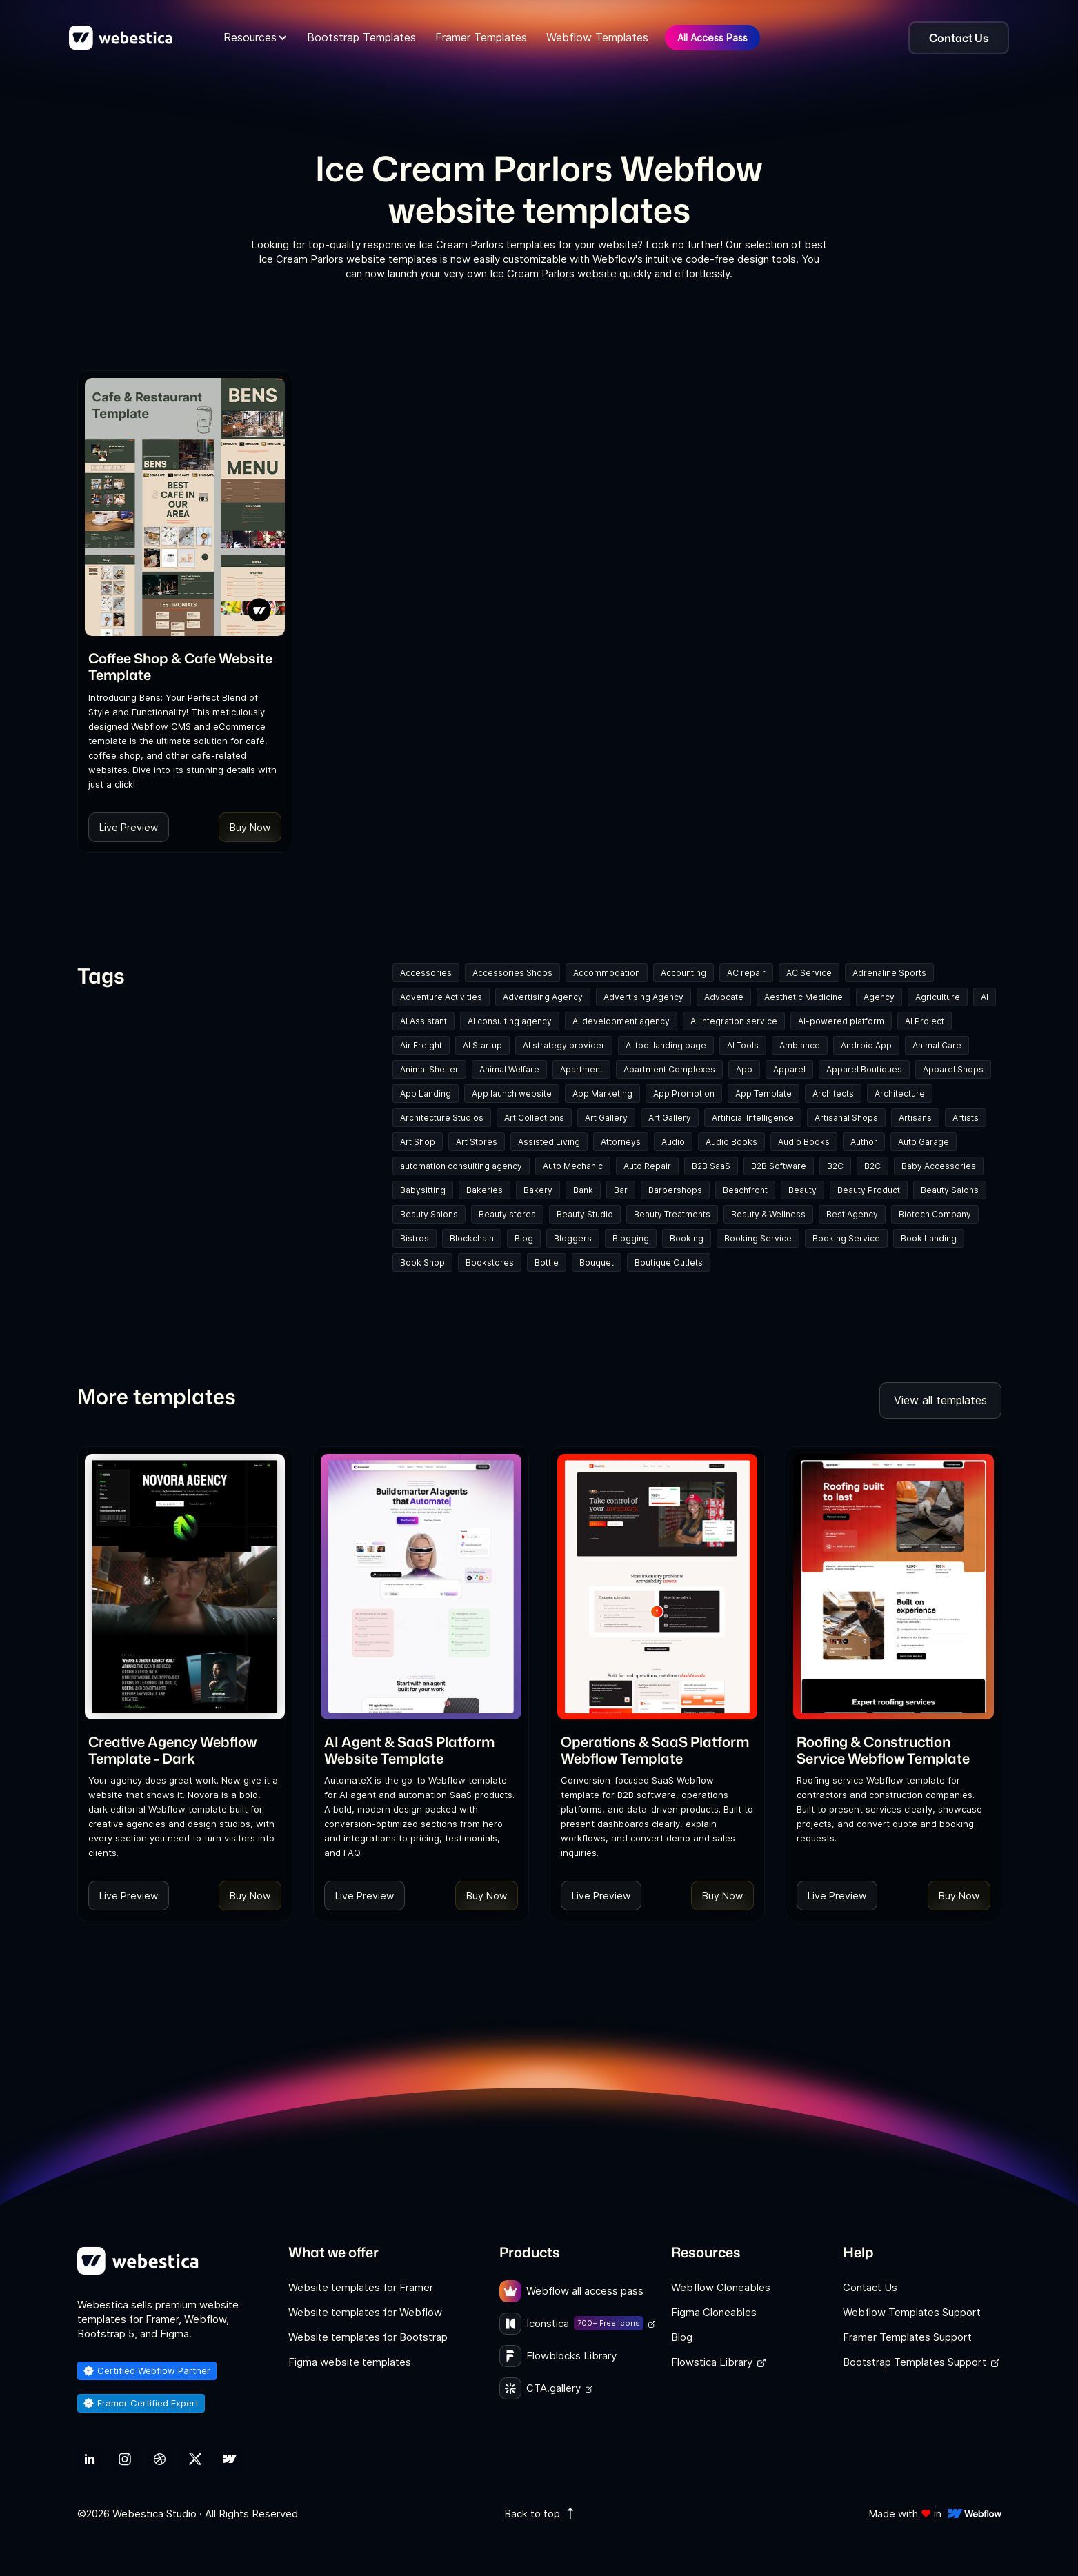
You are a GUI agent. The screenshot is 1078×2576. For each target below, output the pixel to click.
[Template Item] (185, 507)
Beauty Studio (585, 1214)
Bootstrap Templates (361, 37)
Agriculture (937, 997)
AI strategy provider (564, 1045)
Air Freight (421, 1045)
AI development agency (621, 1021)
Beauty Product (868, 1190)
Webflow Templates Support (912, 2312)
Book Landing (929, 1238)
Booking (686, 1238)
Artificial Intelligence (753, 1117)
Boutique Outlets (669, 1262)
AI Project (924, 1021)
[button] (255, 37)
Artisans (915, 1117)
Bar (621, 1190)
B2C (835, 1166)
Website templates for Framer (360, 2287)
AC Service (809, 973)
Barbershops (675, 1190)
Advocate (723, 997)
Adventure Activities (441, 997)
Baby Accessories (938, 1166)
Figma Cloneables (714, 2312)
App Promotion (684, 1093)
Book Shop (422, 1262)
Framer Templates (481, 37)
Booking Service (758, 1238)
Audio (673, 1142)
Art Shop (417, 1142)
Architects (833, 1093)
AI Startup (482, 1045)
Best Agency (852, 1214)
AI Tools (743, 1045)
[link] (185, 666)
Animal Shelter (429, 1069)
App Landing (425, 1093)
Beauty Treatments (672, 1214)
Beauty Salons (950, 1190)
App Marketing (602, 1093)
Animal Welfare (509, 1069)
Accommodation (606, 973)
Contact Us (870, 2287)
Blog (524, 1238)
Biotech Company (935, 1214)
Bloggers (573, 1238)
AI (984, 997)
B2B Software (778, 1166)
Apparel (789, 1069)
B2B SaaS (711, 1166)
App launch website (512, 1093)
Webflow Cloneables (720, 2287)
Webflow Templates (597, 37)
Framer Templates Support (907, 2337)
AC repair (746, 973)
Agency (879, 997)
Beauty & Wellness (768, 1214)
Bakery (537, 1190)
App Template (763, 1093)
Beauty (802, 1190)
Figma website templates (349, 2361)
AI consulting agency (510, 1021)
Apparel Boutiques (864, 1069)
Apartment (581, 1069)
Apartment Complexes (669, 1069)
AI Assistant (423, 1021)
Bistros (414, 1238)
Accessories (426, 973)
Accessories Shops (512, 973)
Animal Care (936, 1045)
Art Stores (476, 1142)
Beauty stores (507, 1214)
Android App (866, 1045)
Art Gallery (606, 1117)
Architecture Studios (441, 1117)
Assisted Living (549, 1142)
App (744, 1069)
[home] (120, 38)
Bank (583, 1190)
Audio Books (731, 1142)
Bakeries (484, 1190)
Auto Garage (923, 1142)
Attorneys (621, 1142)
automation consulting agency (461, 1166)
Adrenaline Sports (889, 973)
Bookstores (490, 1262)
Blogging (630, 1238)
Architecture (900, 1093)
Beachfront (745, 1190)
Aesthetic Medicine (803, 997)
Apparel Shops (953, 1069)
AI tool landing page (666, 1045)
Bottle (547, 1262)
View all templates (940, 1400)
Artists (965, 1117)
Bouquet (596, 1262)
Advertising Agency (543, 997)
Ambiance (799, 1045)
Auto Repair (647, 1166)
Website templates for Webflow (365, 2312)
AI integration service (733, 1021)
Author (863, 1142)
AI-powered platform (841, 1021)
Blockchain (472, 1238)
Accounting (683, 973)
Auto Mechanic (573, 1166)
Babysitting (423, 1190)
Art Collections (534, 1117)
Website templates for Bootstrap (368, 2337)
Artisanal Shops (846, 1117)
